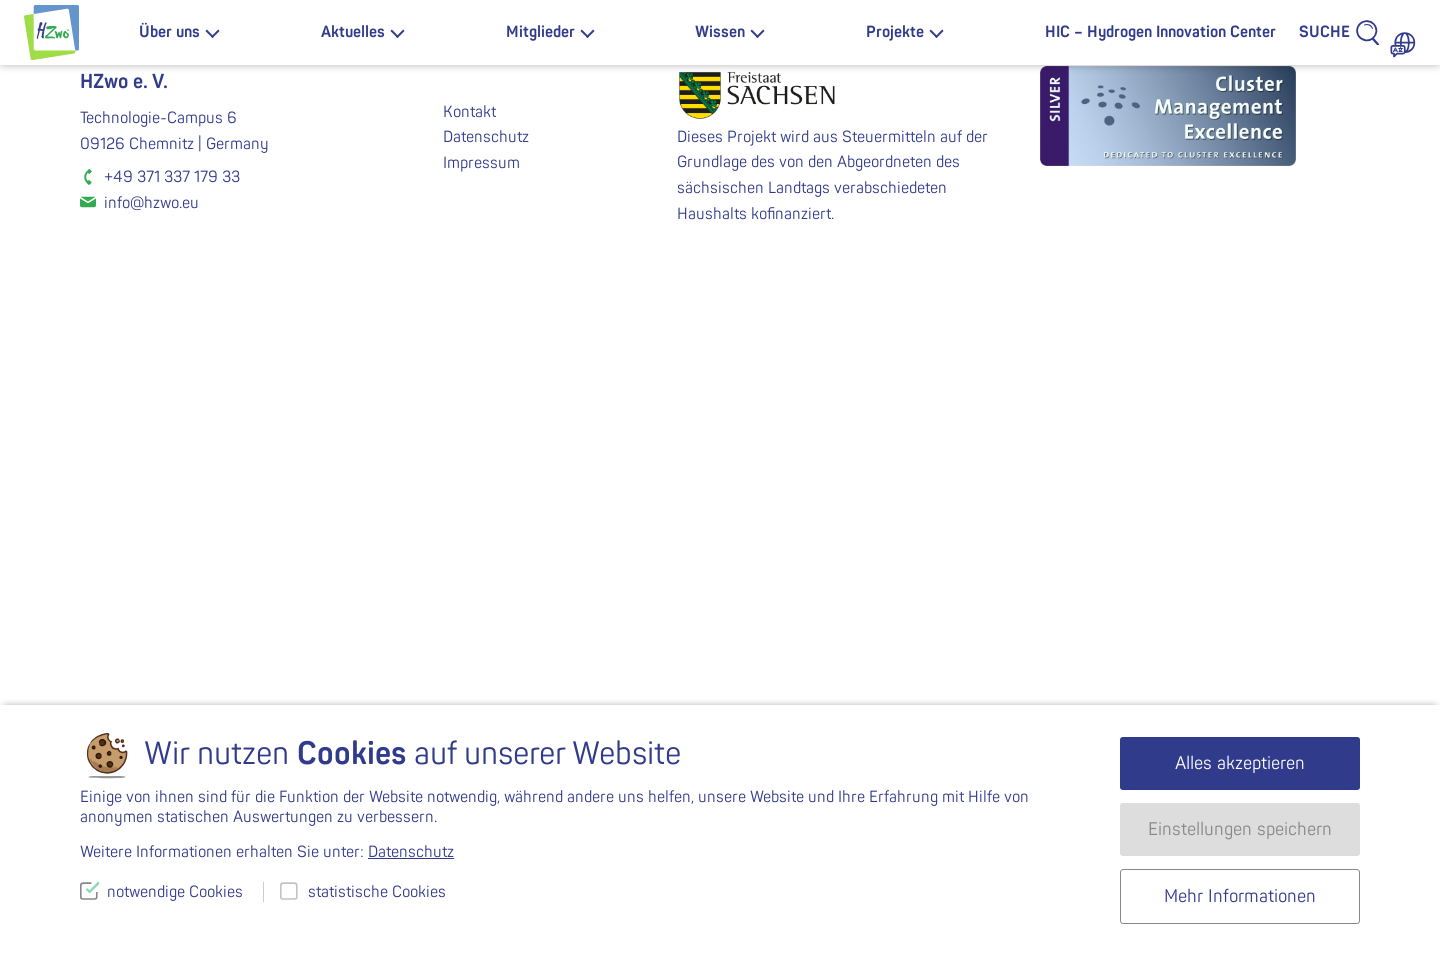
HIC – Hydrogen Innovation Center (1160, 32)
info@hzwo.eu (151, 649)
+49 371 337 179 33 (172, 623)
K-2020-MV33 (400, 407)
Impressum (481, 609)
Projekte (895, 32)
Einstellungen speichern (1240, 829)
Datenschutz (486, 583)
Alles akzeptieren (1240, 763)
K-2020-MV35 (1040, 407)
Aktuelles (353, 32)
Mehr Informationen (1240, 896)
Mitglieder (540, 32)
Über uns (169, 32)
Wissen (720, 32)
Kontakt (469, 558)
